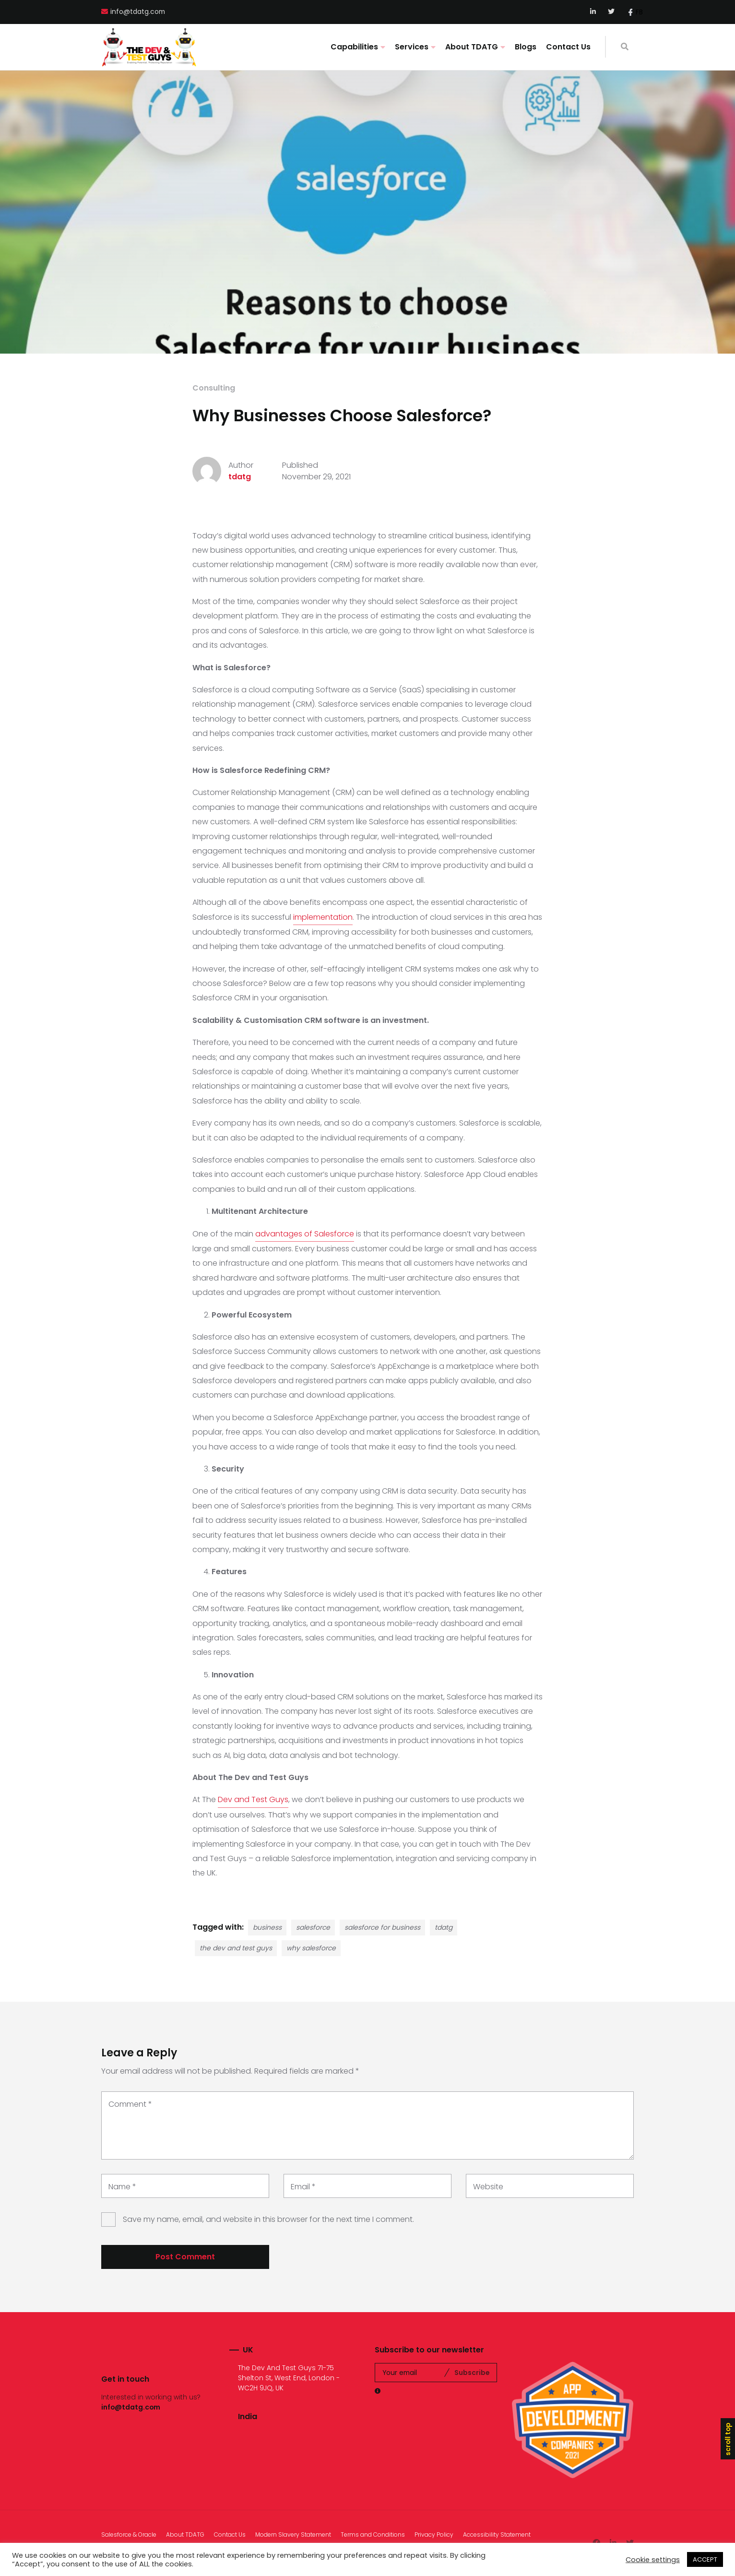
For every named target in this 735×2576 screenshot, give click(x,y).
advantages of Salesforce (304, 1233)
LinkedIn (593, 11)
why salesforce (311, 1948)
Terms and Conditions (373, 2534)
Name (122, 2186)
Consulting (213, 387)
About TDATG (471, 46)
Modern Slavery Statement (293, 2534)
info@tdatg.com (137, 12)
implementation (323, 917)
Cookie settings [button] (653, 2559)
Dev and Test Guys (253, 1799)
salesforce (313, 1927)
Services (411, 46)
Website (488, 2186)
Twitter (611, 11)
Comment (130, 2104)
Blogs (525, 46)
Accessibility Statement (497, 2534)
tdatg (239, 476)
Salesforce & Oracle (128, 2534)
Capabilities (354, 46)
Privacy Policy (434, 2534)
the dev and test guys (236, 1948)
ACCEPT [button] (705, 2559)
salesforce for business (382, 1927)
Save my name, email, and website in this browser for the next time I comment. (268, 2219)
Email (303, 2186)
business (267, 1927)
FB (639, 12)
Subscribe (471, 2372)
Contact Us (568, 46)
